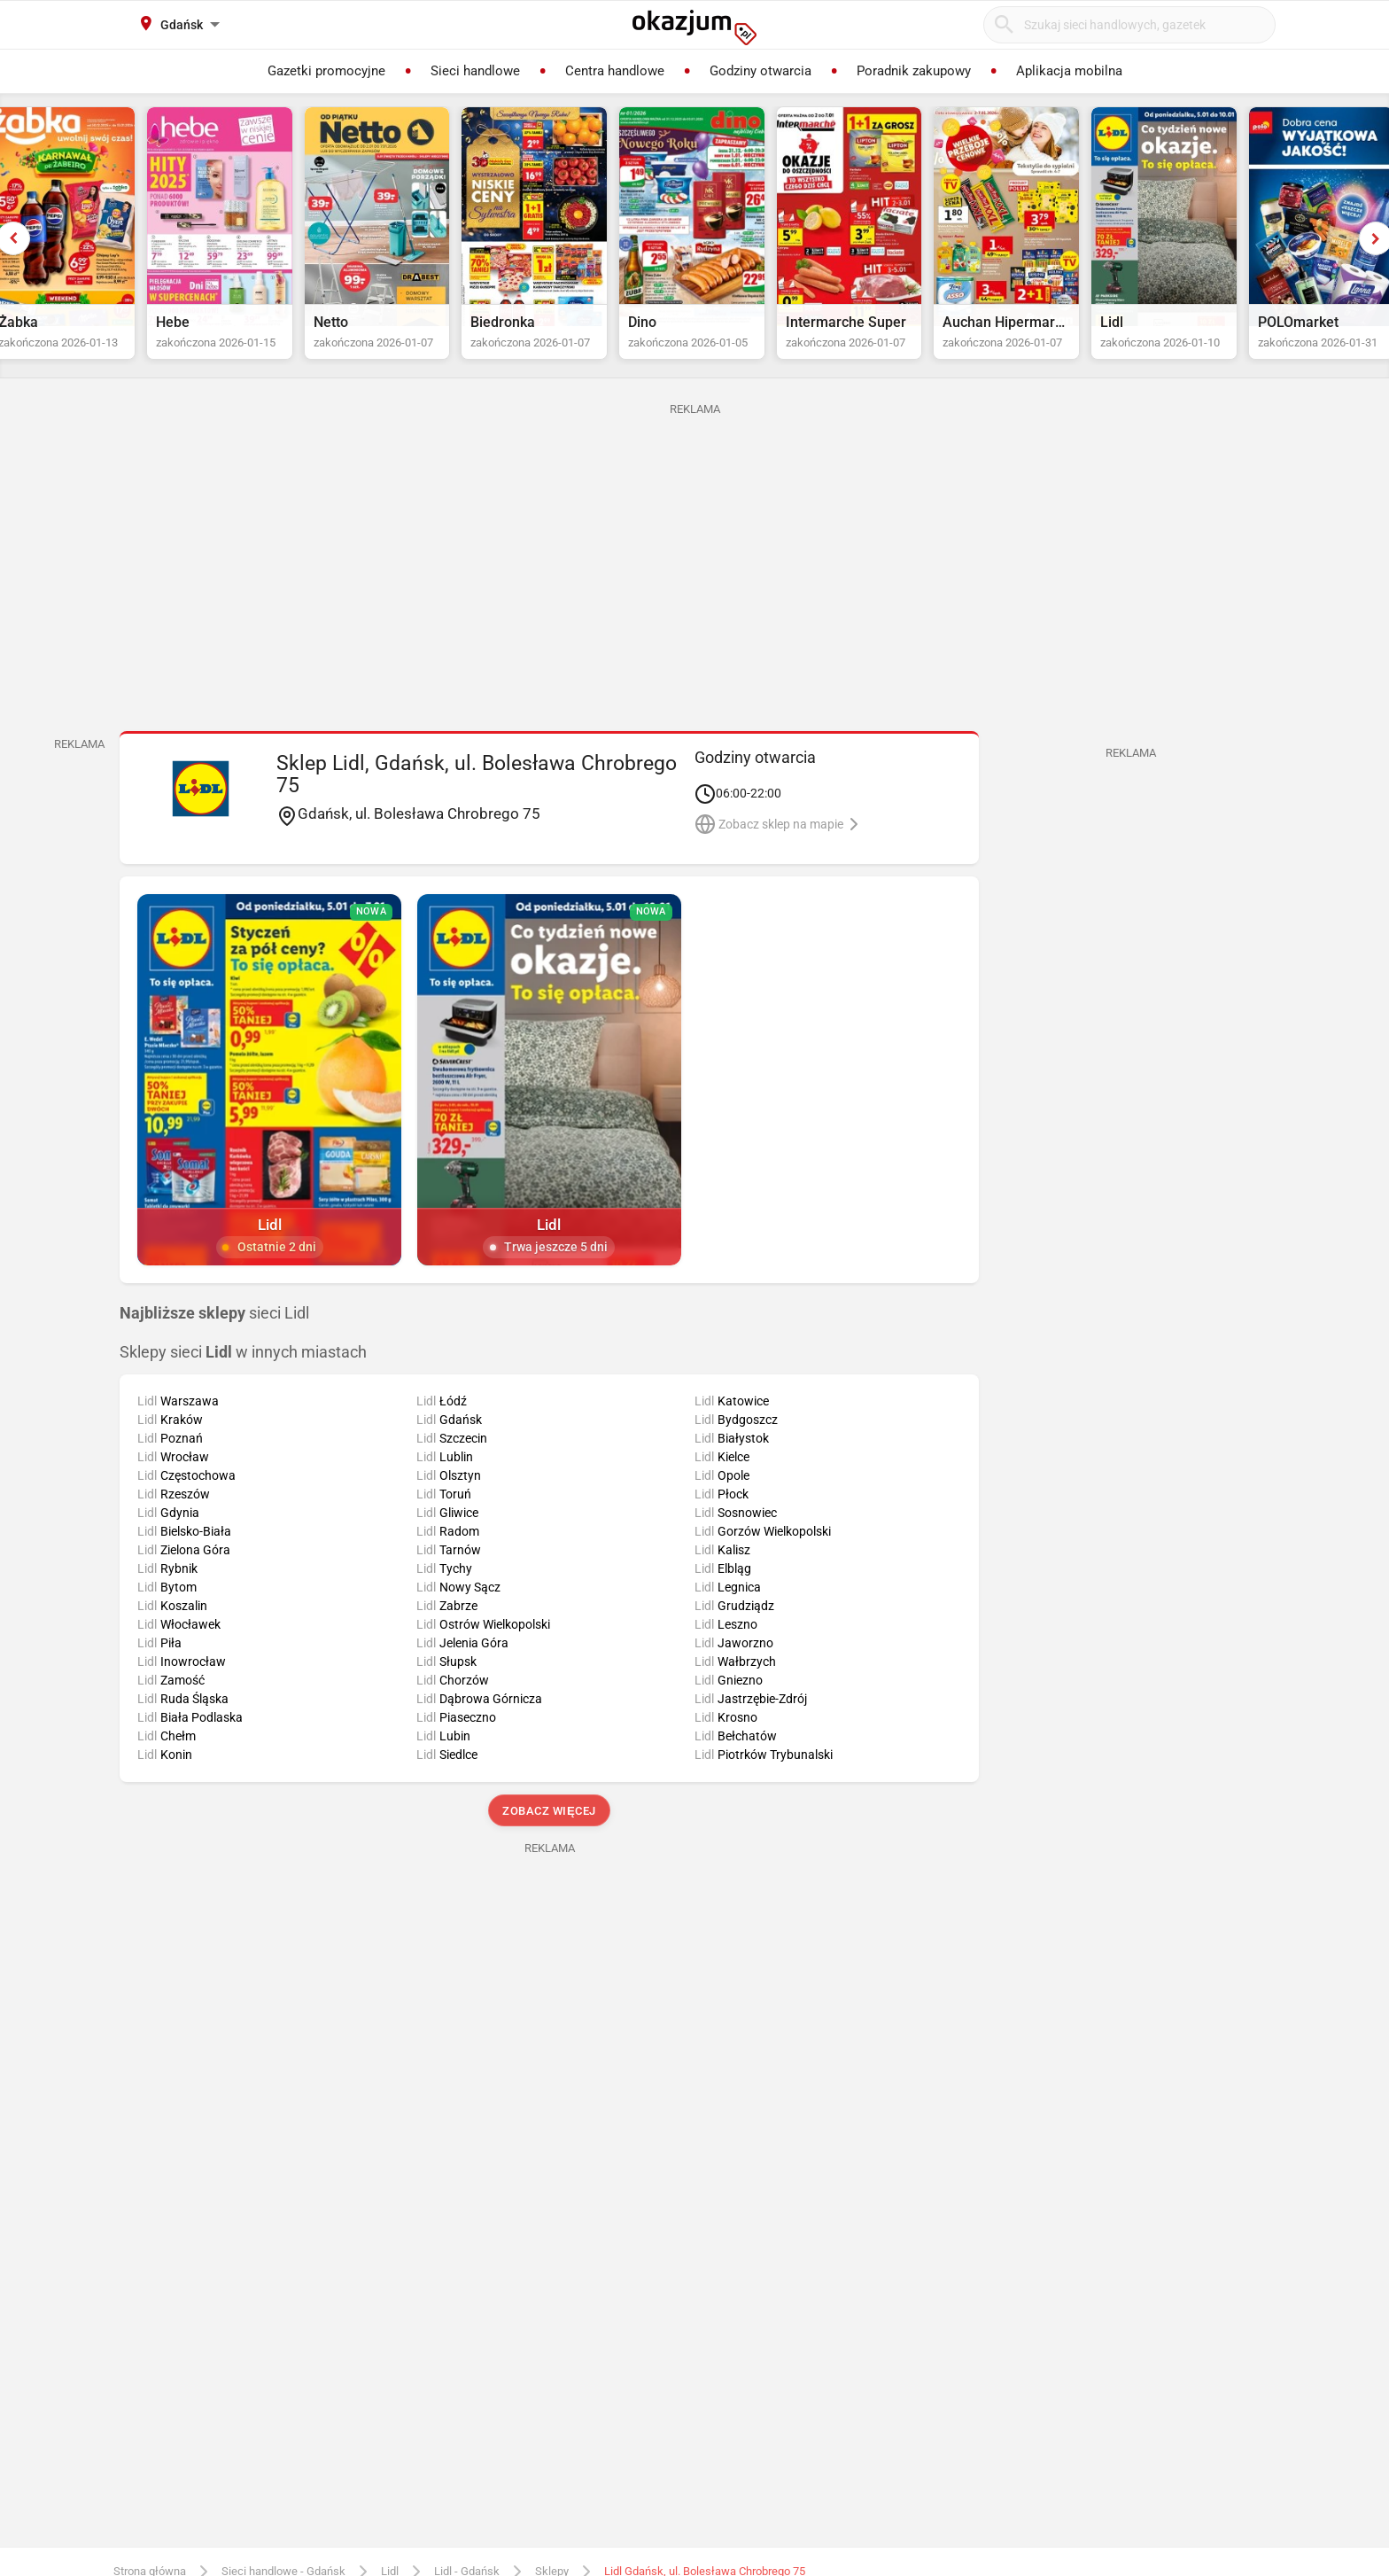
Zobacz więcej (548, 1827)
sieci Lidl (214, 1330)
